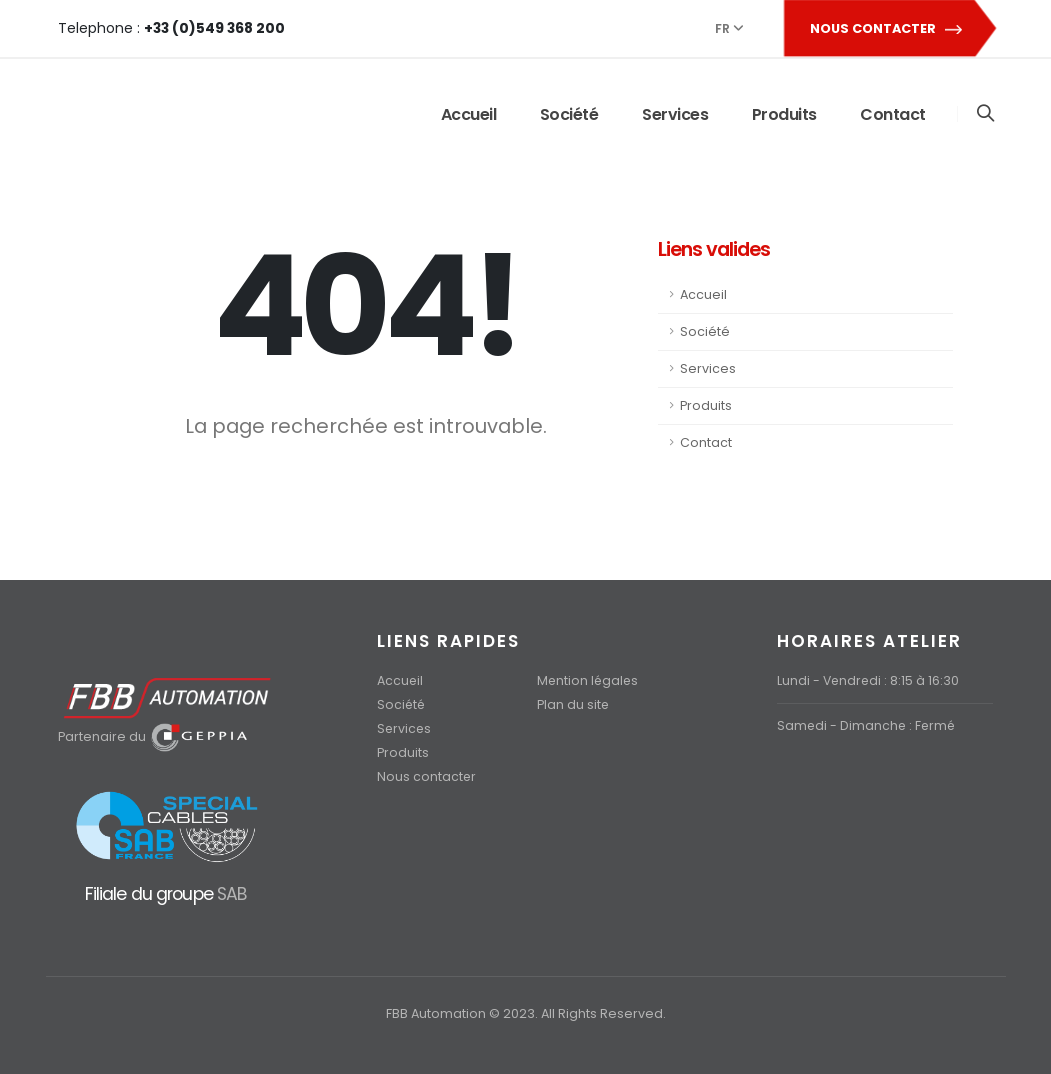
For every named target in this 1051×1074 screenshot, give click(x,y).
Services (675, 114)
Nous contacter (427, 776)
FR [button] (729, 28)
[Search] (985, 114)
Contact (893, 114)
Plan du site (573, 704)
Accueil (469, 114)
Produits (784, 114)
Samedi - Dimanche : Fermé (868, 725)
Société (569, 114)
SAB (231, 893)
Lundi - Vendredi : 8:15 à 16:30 (869, 680)
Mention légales (589, 680)
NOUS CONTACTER (889, 28)
